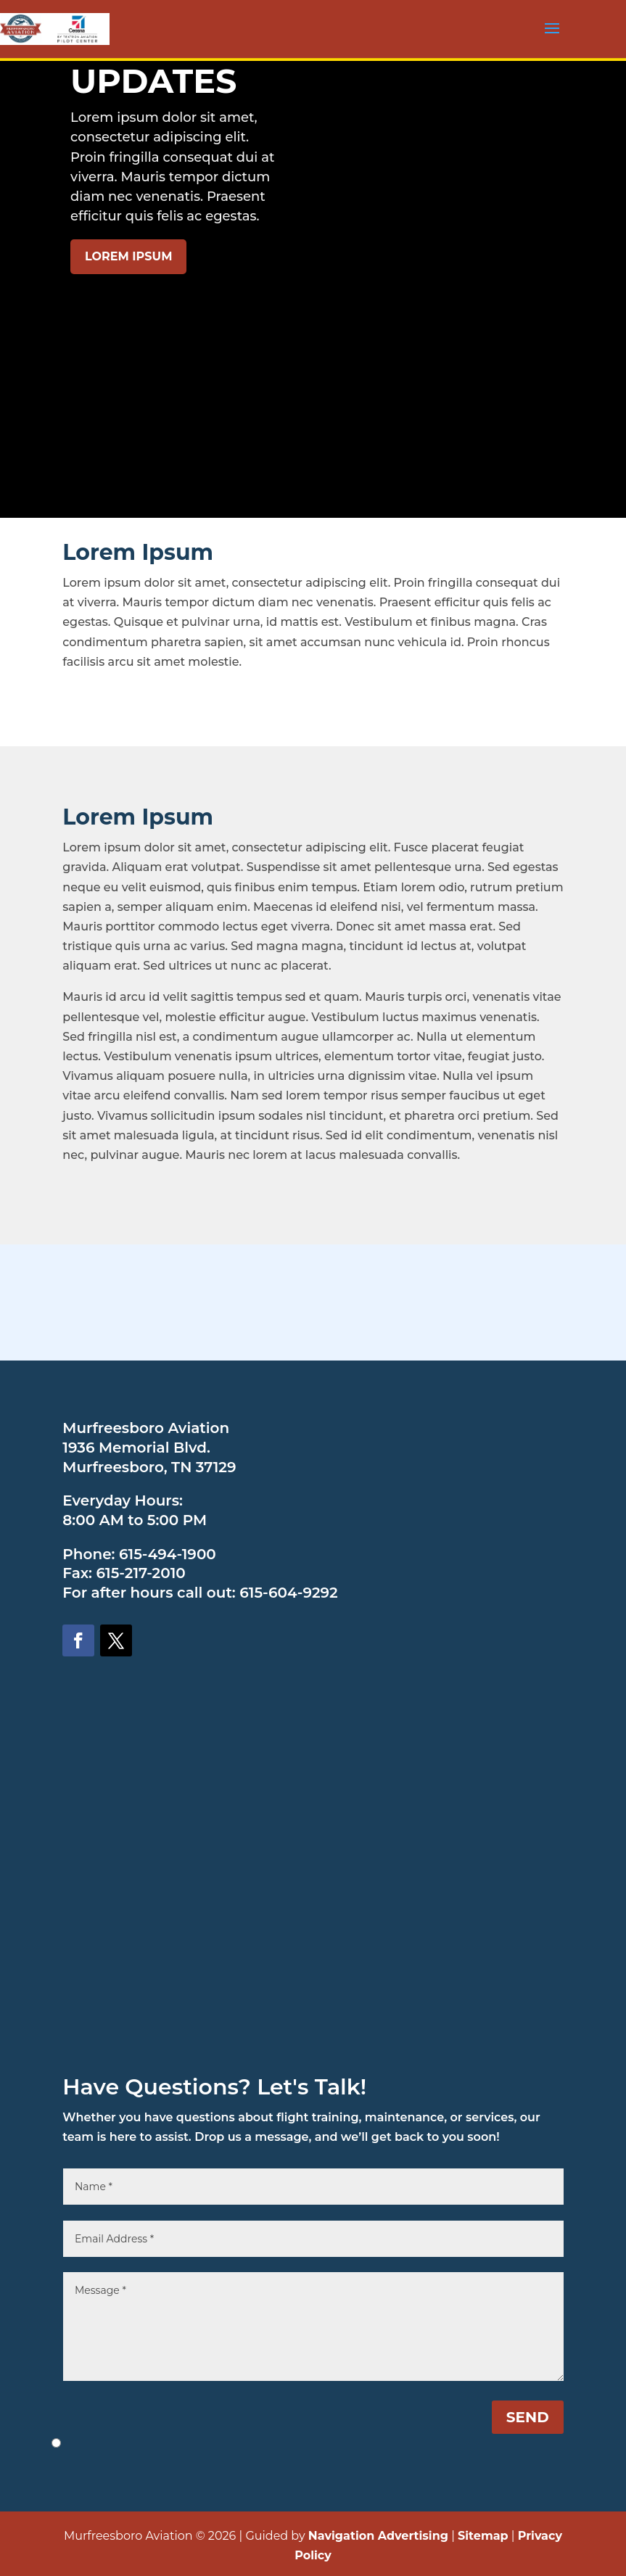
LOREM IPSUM (128, 256)
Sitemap (483, 2536)
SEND (527, 2417)
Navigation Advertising (378, 2536)
